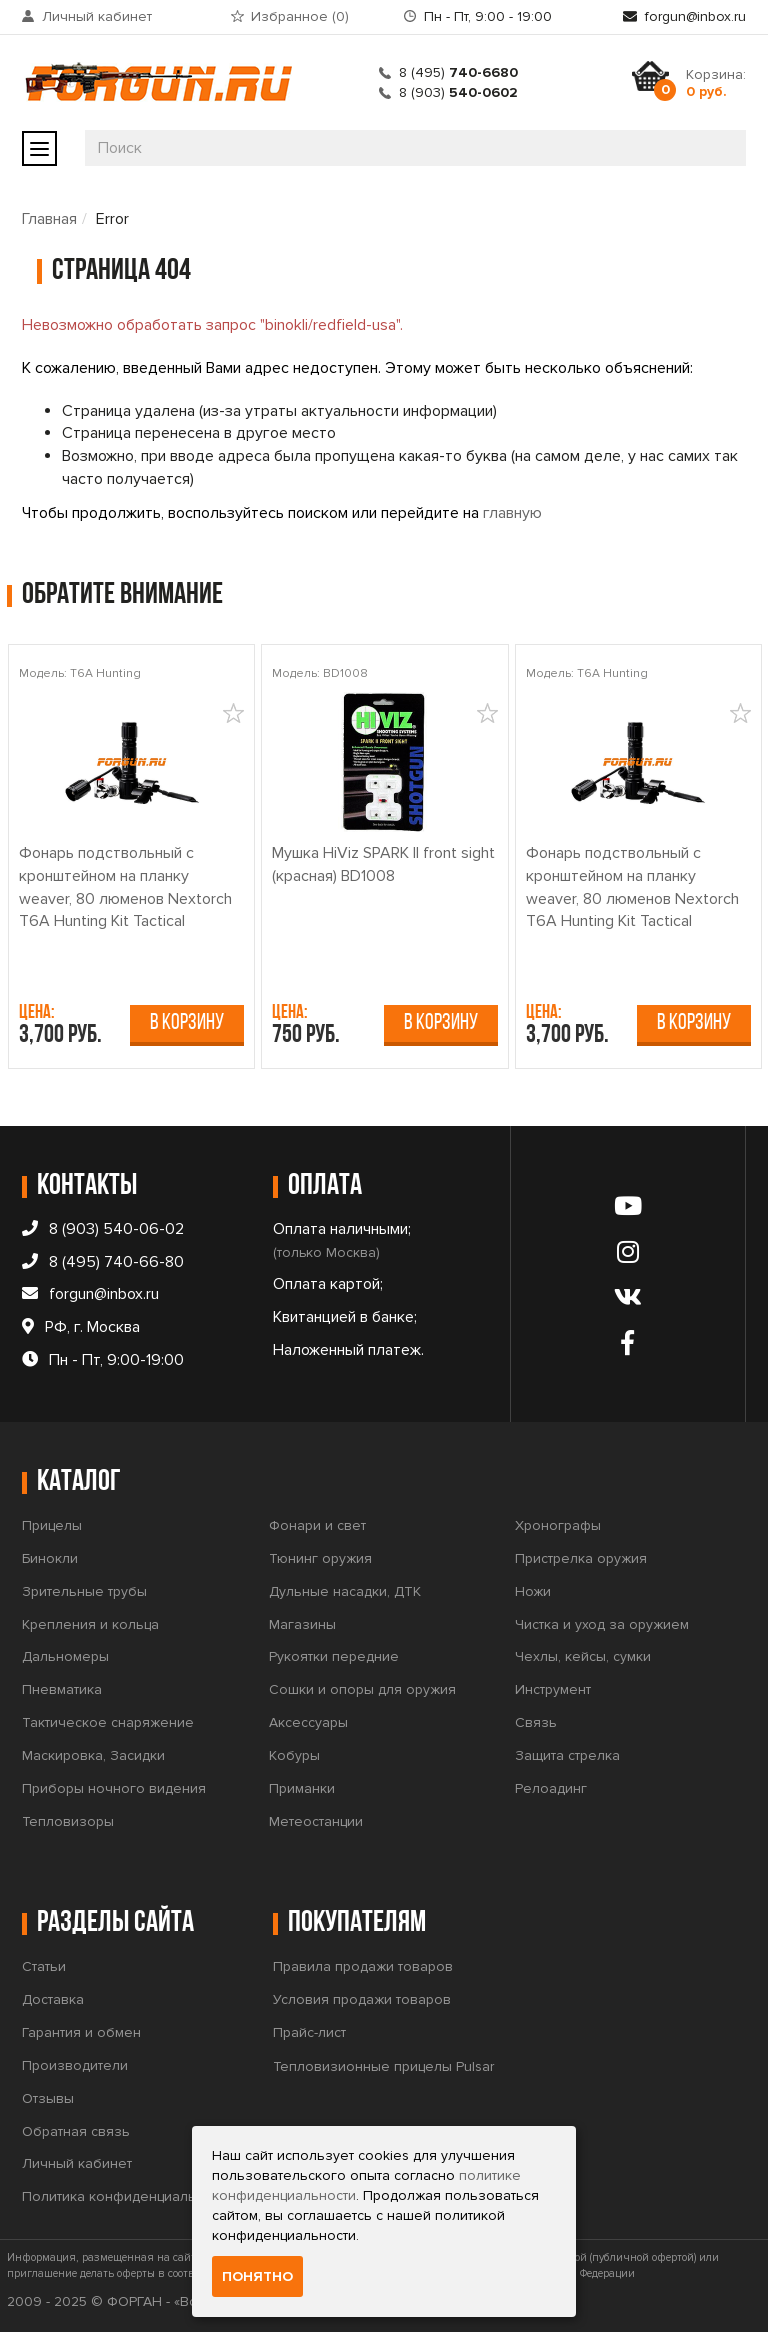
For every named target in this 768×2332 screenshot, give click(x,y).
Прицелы (52, 1525)
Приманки (302, 1788)
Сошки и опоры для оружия (362, 1689)
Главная (49, 219)
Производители (75, 2065)
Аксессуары (308, 1722)
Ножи (533, 1591)
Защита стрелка (567, 1755)
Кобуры (294, 1755)
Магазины (302, 1624)
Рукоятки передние (334, 1656)
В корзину (187, 1023)
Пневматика (62, 1689)
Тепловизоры (68, 1821)
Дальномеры (65, 1656)
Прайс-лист (309, 2032)
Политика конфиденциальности (127, 2196)
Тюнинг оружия (320, 1558)
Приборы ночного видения (114, 1788)
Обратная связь (76, 2131)
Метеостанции (316, 1821)
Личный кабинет (97, 16)
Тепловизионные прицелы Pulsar (383, 2066)
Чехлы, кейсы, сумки (583, 1656)
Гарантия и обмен (81, 2032)
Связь (536, 1722)
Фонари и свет (317, 1525)
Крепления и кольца (90, 1624)
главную (512, 513)
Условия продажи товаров (362, 1999)
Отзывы (48, 2098)
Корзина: (716, 83)
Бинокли (50, 1558)
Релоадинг (551, 1788)
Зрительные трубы (84, 1591)
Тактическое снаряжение (108, 1722)
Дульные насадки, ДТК (345, 1591)
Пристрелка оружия (581, 1558)
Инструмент (553, 1689)
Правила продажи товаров (363, 1966)
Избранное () (300, 16)
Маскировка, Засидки (93, 1755)
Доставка (53, 1999)
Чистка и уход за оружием (602, 1624)
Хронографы (558, 1525)
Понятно (257, 2276)
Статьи (44, 1966)
